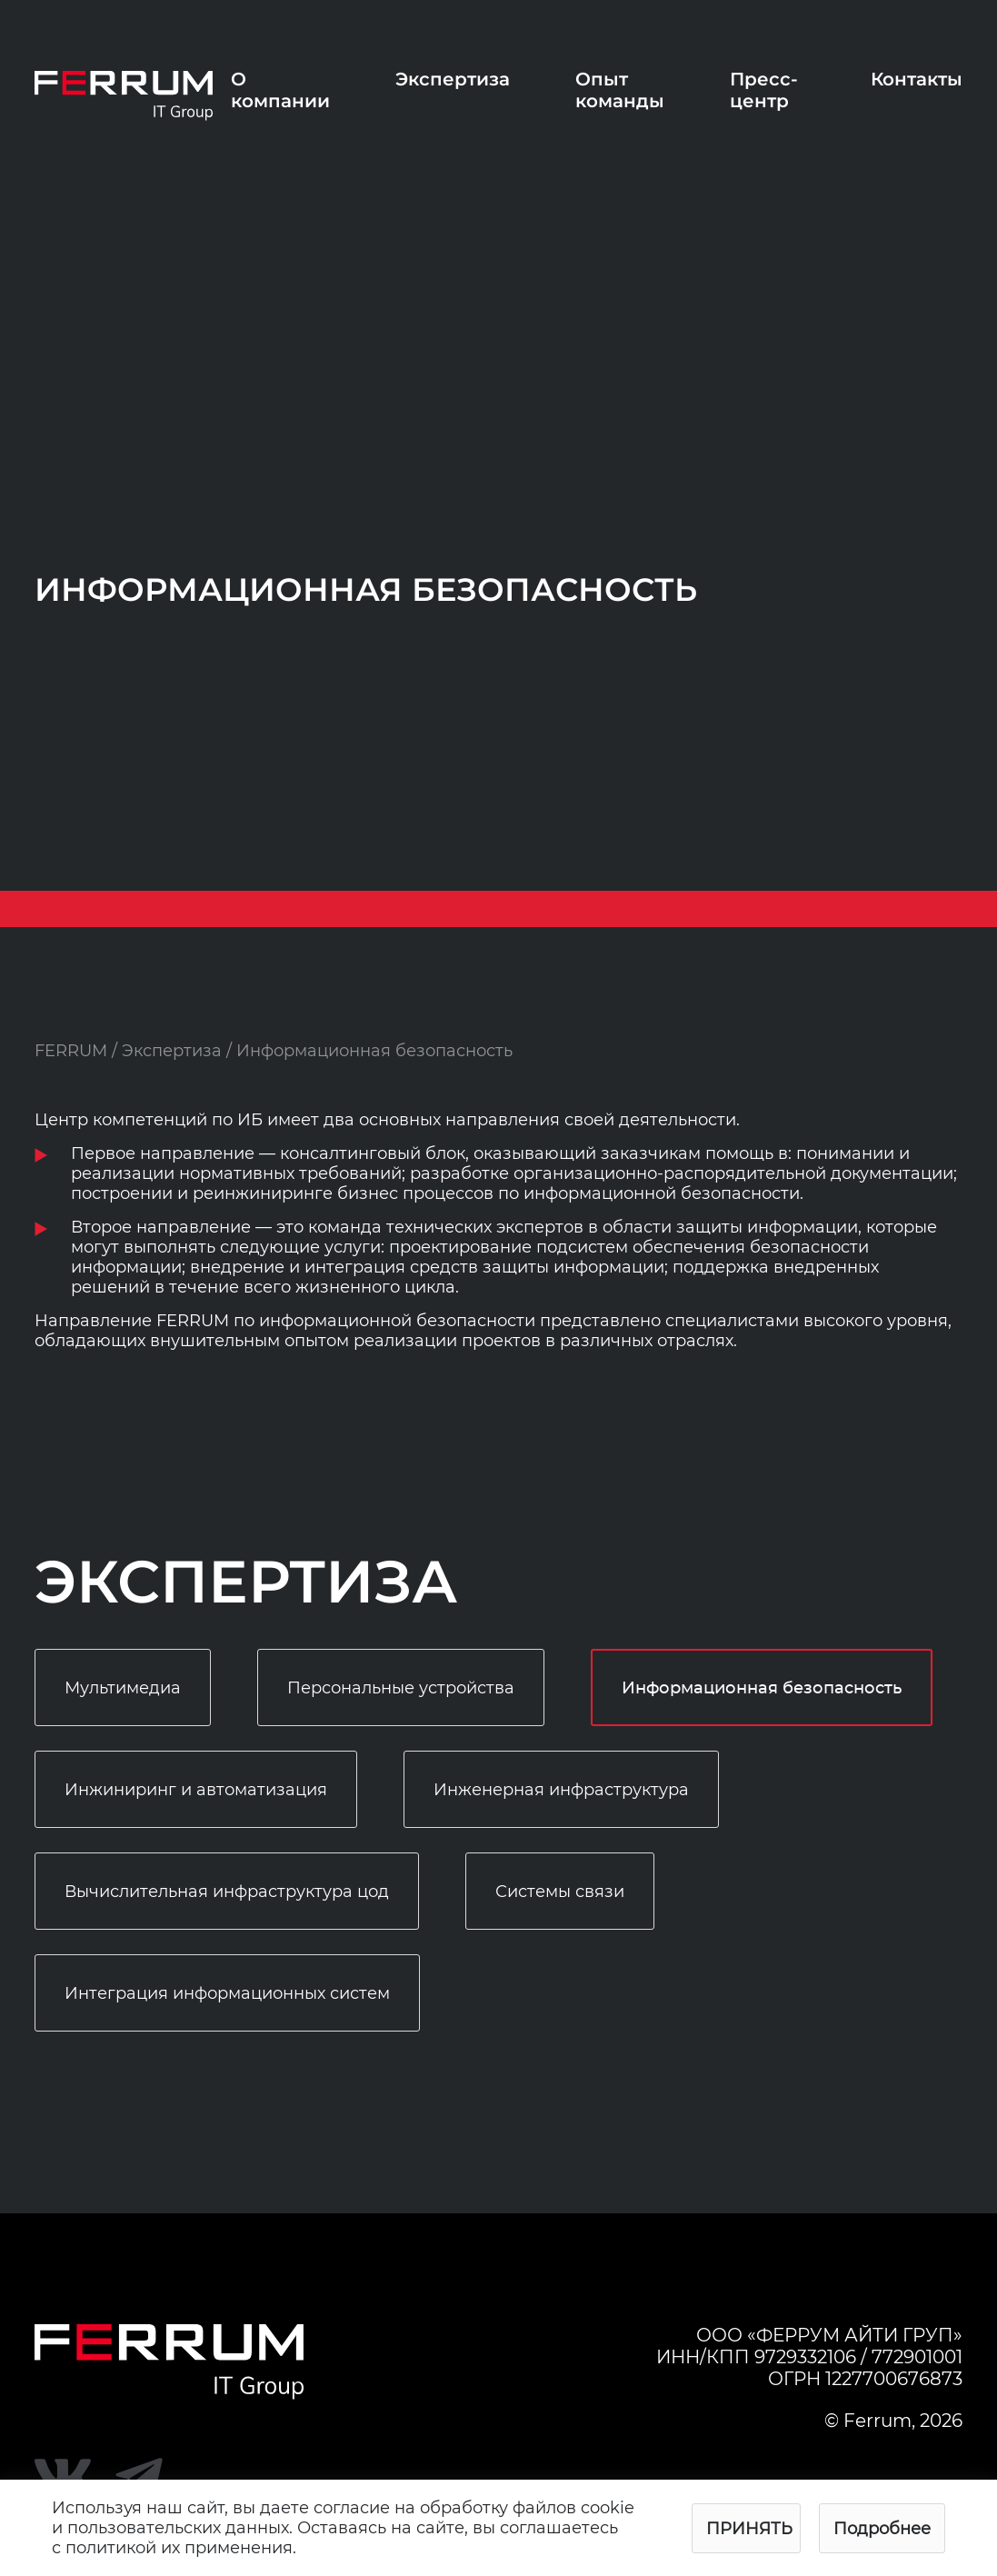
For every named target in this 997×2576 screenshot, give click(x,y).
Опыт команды (619, 90)
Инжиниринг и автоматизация (196, 1790)
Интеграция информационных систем (227, 1993)
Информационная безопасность (762, 1689)
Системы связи (559, 1892)
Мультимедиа (123, 1688)
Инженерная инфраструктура (561, 1790)
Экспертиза (452, 79)
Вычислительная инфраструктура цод (227, 1892)
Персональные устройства (400, 1688)
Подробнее (882, 2529)
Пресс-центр (764, 90)
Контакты (916, 79)
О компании (280, 90)
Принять (749, 2529)
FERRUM (71, 1051)
